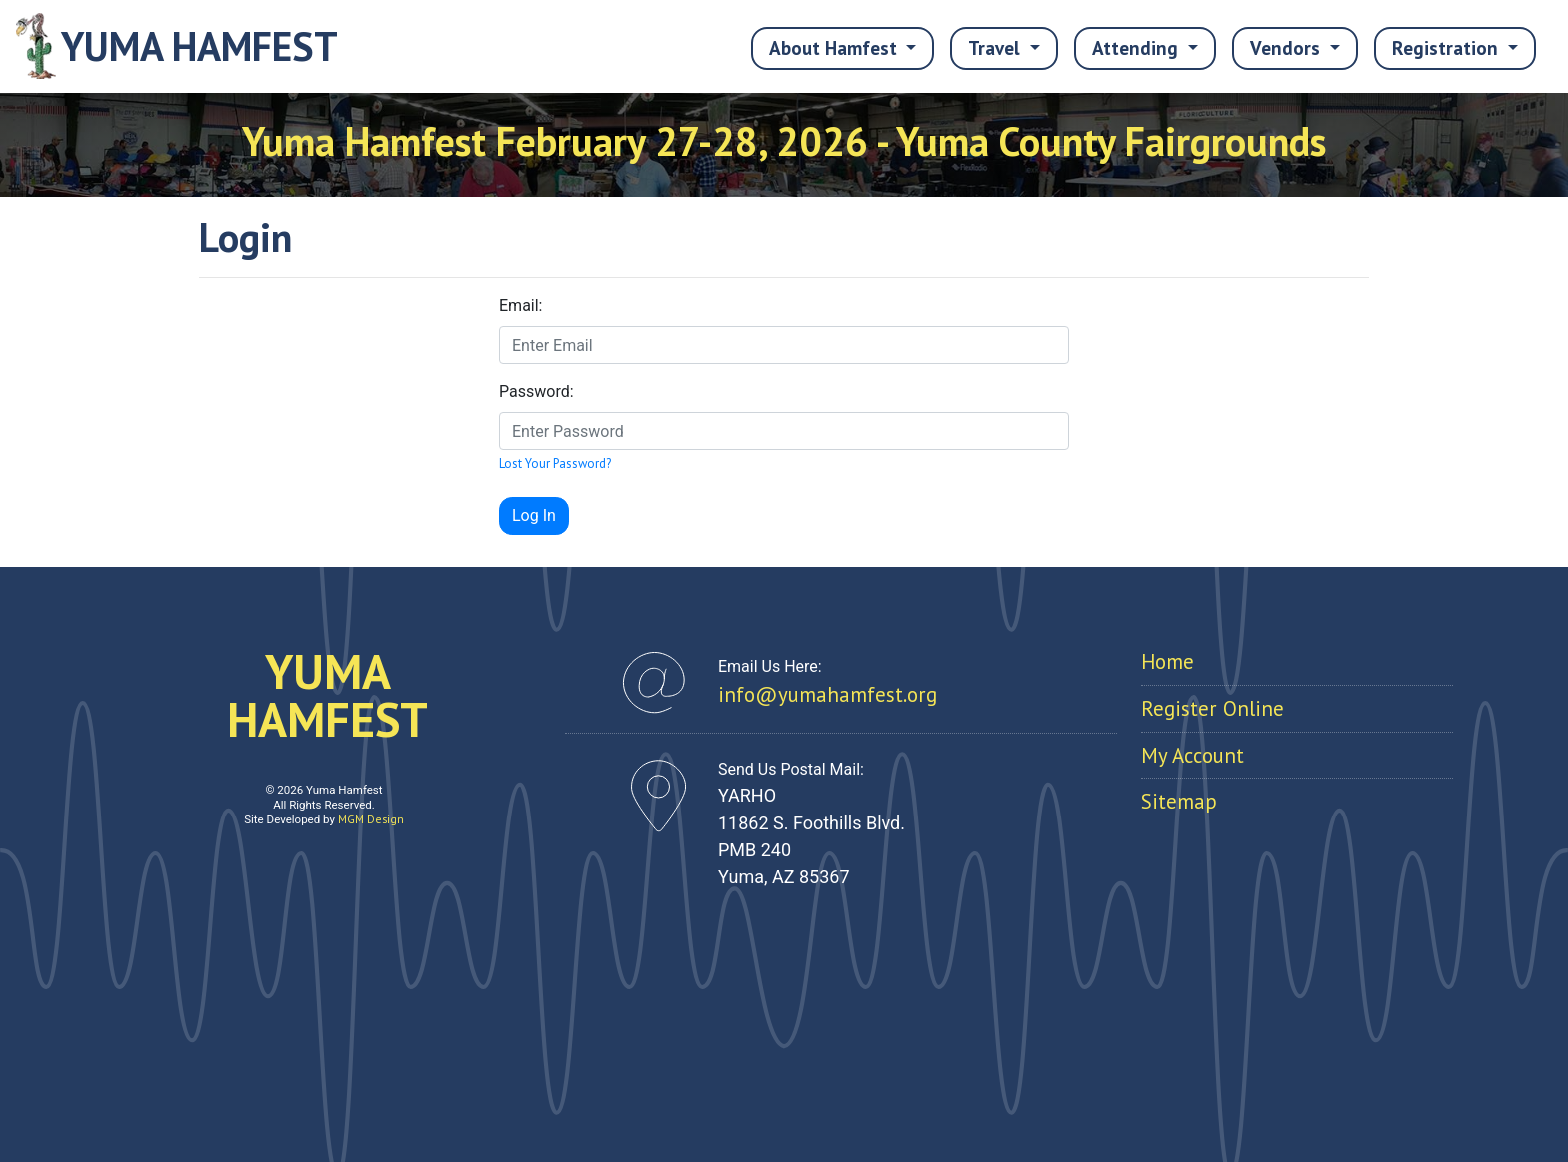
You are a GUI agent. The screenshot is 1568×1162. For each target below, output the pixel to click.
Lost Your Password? (555, 463)
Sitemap (1179, 801)
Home (1167, 661)
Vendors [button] (1287, 47)
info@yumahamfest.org (827, 694)
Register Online (1212, 708)
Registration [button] (1447, 47)
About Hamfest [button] (835, 47)
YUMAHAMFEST (327, 695)
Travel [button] (996, 47)
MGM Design (371, 818)
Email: (520, 305)
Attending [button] (1137, 47)
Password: (536, 391)
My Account (1192, 755)
